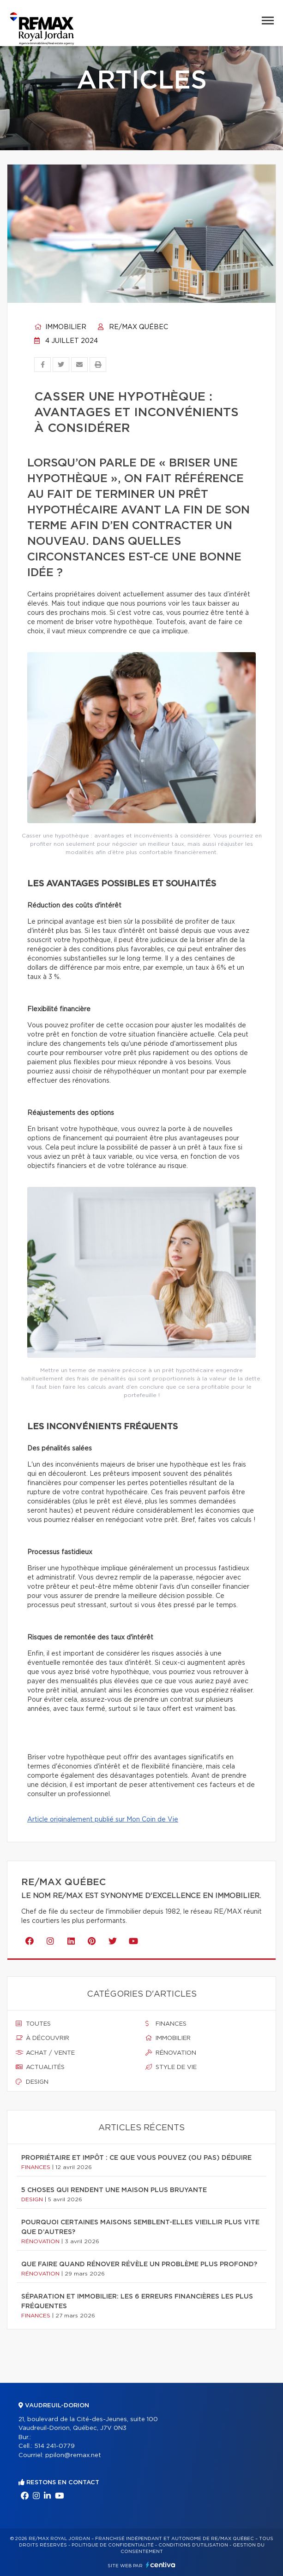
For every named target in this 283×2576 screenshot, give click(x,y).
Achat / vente (45, 2053)
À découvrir (42, 2038)
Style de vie (171, 2067)
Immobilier (60, 327)
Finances (166, 2024)
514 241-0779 (54, 2446)
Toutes (33, 2024)
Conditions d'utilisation (193, 2545)
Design (32, 2082)
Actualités (40, 2067)
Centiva (160, 2565)
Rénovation (170, 2053)
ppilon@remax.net (73, 2455)
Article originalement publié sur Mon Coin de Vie (102, 1819)
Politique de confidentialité (113, 2545)
